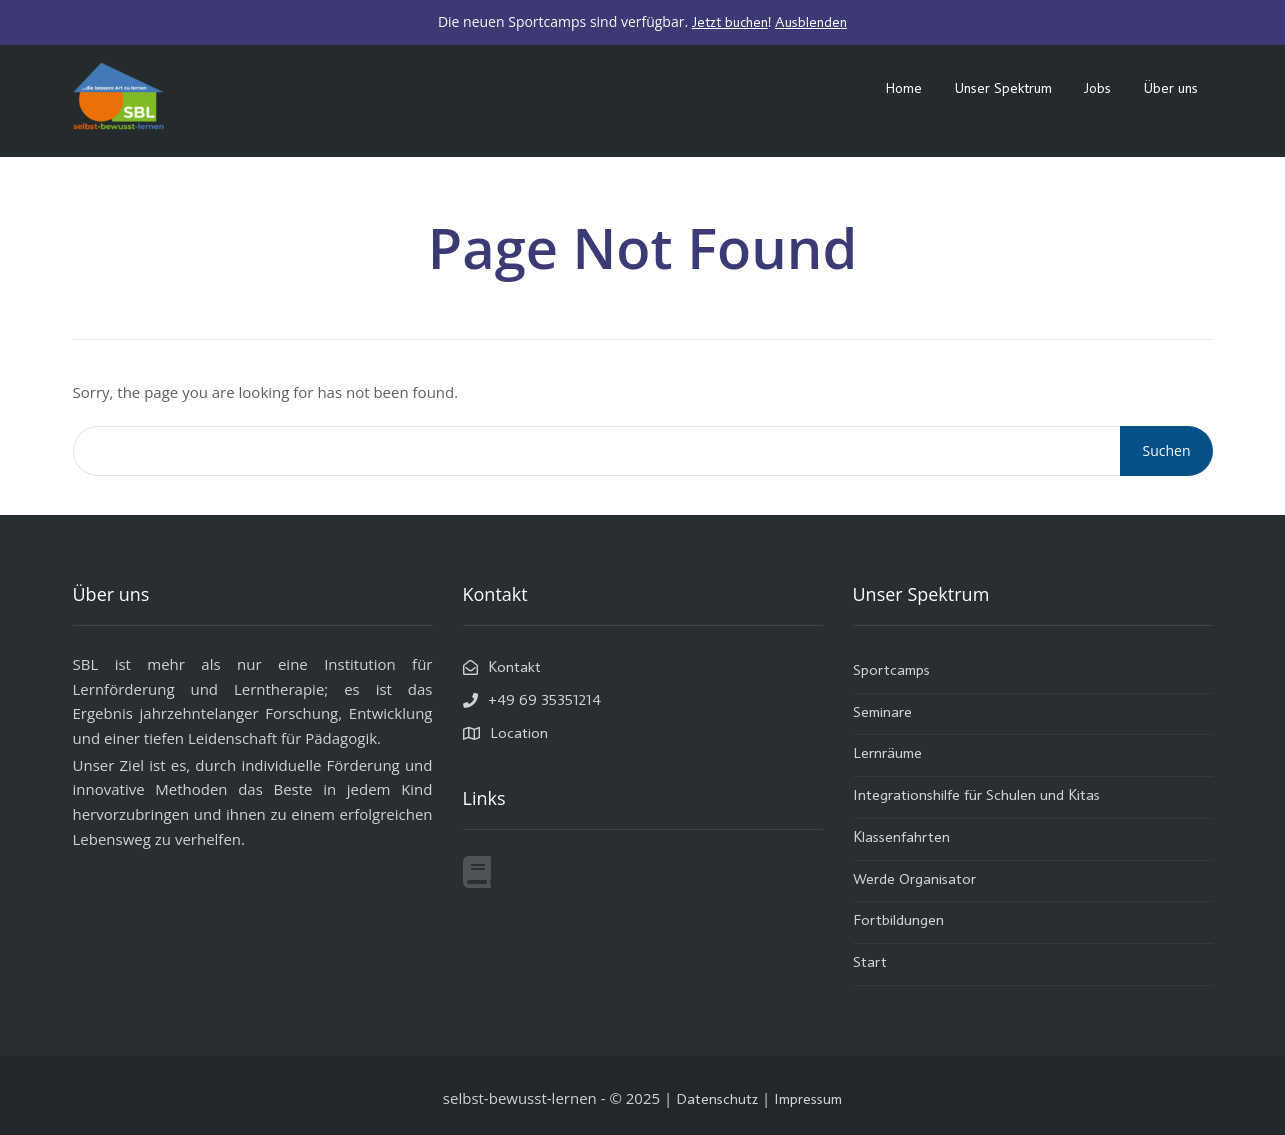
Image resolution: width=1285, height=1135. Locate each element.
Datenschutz (717, 1100)
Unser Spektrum (1003, 89)
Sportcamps (891, 671)
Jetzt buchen (730, 23)
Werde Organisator (914, 880)
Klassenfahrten (901, 838)
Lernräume (887, 754)
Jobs (1097, 89)
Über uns (1170, 89)
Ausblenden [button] (811, 23)
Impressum (808, 1100)
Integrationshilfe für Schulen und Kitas (976, 796)
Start (870, 963)
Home (903, 89)
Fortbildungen (898, 921)
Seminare (882, 713)
